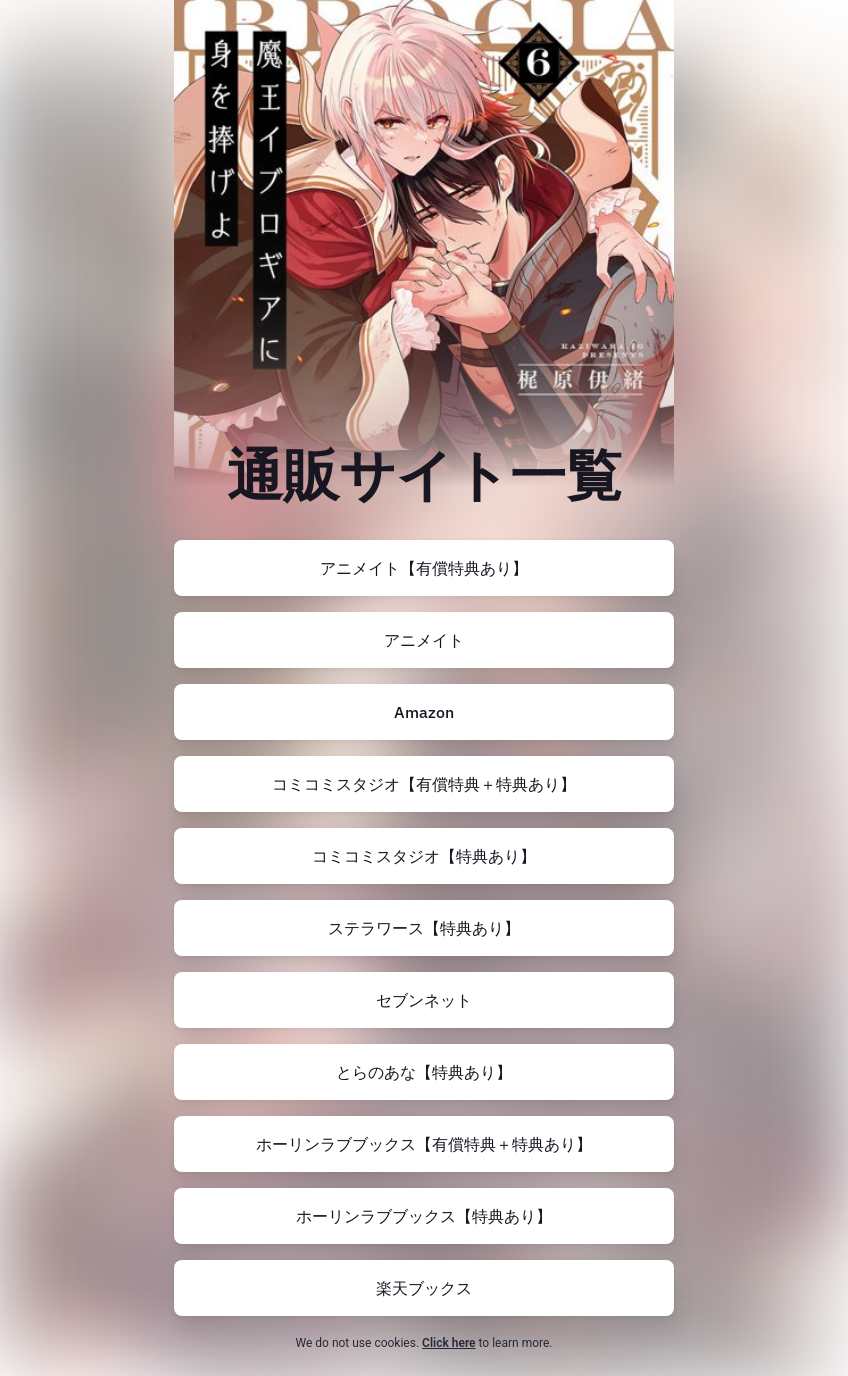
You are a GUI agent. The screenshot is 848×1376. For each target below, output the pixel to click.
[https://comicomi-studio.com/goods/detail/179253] (424, 856)
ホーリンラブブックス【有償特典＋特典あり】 (424, 1144)
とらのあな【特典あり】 (424, 1072)
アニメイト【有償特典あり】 (424, 568)
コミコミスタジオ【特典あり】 (424, 856)
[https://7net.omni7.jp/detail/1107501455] (424, 1000)
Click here (448, 1343)
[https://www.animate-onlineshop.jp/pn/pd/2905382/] (424, 640)
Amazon (424, 712)
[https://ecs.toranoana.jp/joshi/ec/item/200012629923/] (424, 1072)
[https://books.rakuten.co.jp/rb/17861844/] (424, 1288)
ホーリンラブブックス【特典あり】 (424, 1216)
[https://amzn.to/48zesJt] (424, 712)
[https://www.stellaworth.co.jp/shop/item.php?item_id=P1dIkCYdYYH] (424, 928)
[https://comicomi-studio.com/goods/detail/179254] (424, 784)
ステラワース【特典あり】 (424, 928)
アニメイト (424, 640)
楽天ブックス (424, 1288)
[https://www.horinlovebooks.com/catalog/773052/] (424, 1216)
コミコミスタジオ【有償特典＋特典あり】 (424, 784)
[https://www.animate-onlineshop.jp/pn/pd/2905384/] (424, 568)
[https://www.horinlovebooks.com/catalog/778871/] (424, 1144)
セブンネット (424, 1000)
